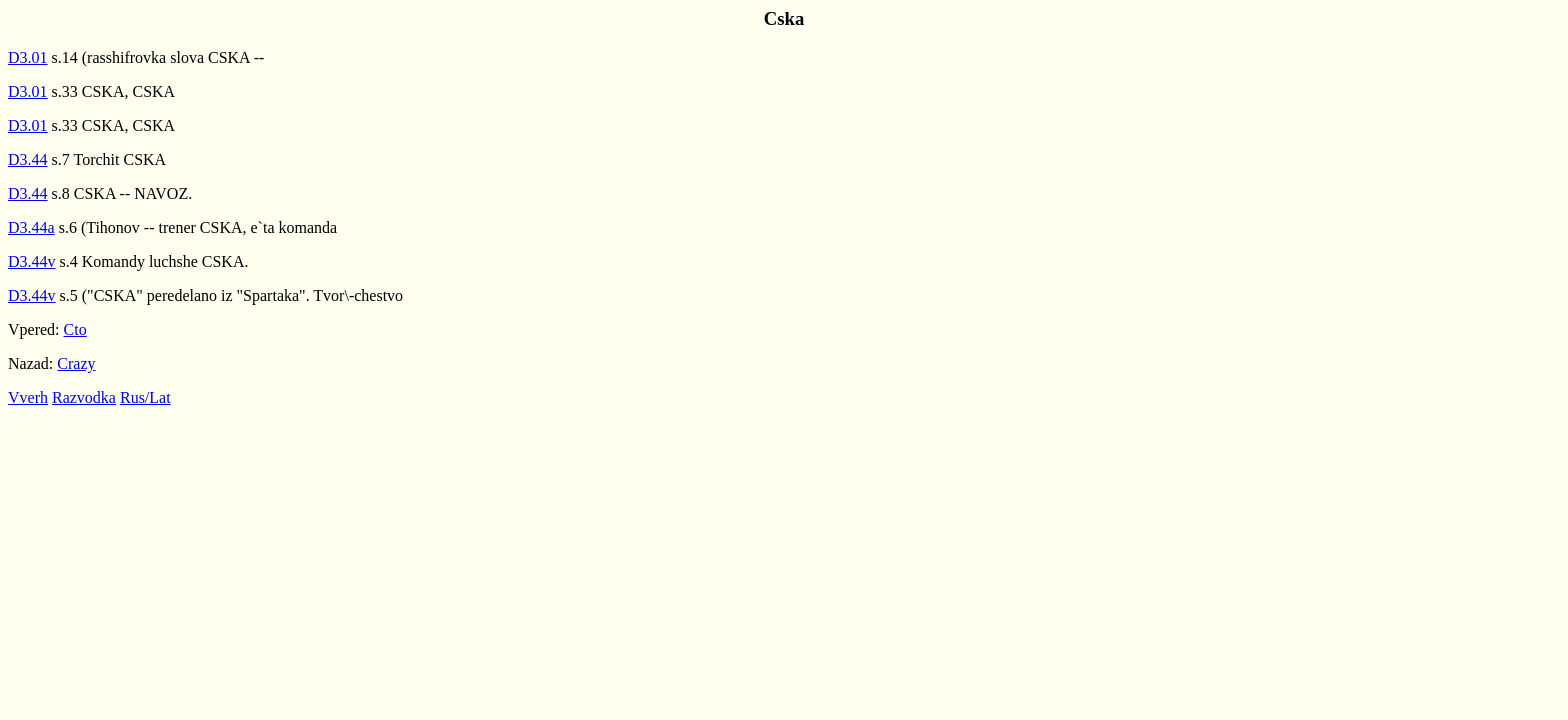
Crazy (76, 363)
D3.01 (28, 57)
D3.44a (31, 227)
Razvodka (84, 397)
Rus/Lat (145, 397)
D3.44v (32, 261)
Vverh (28, 397)
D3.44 (28, 159)
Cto (75, 329)
